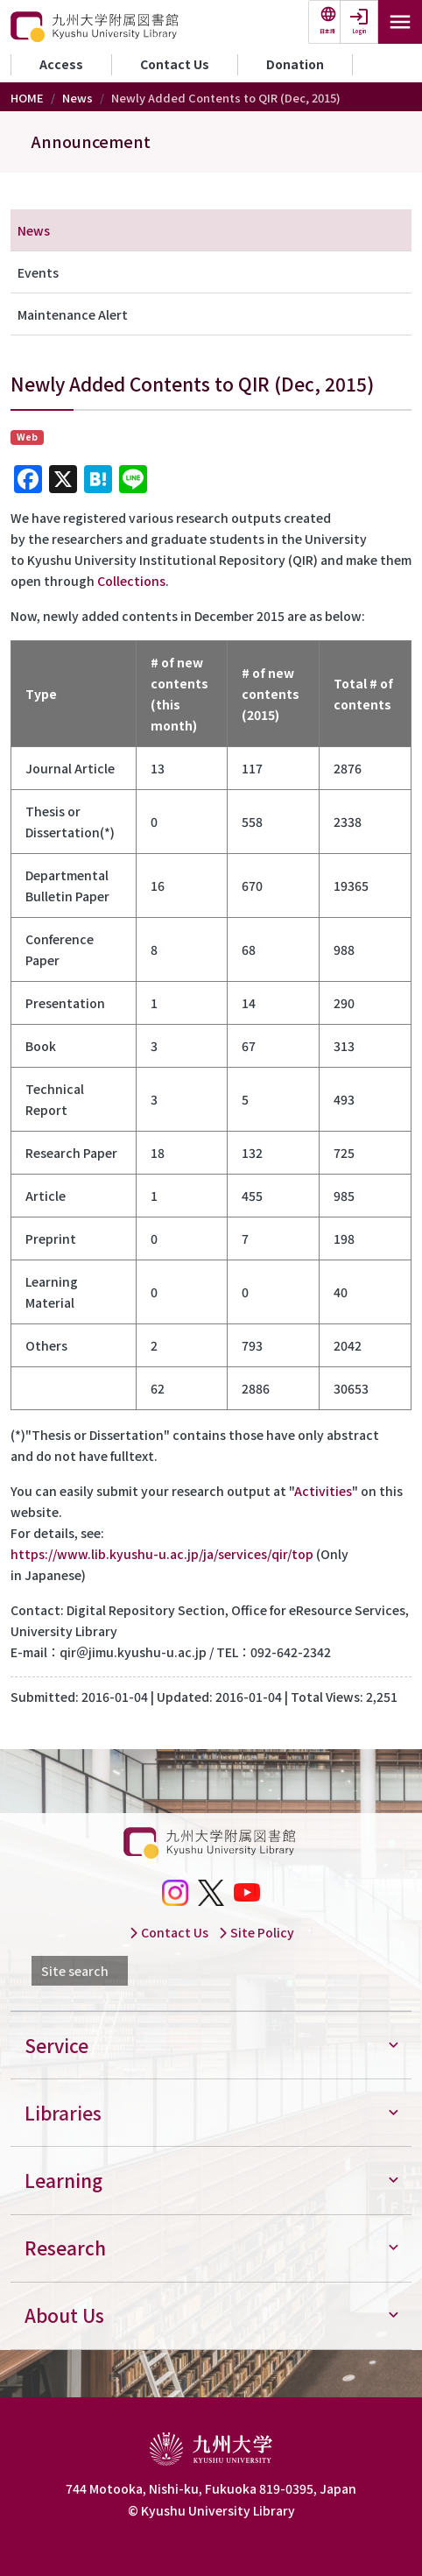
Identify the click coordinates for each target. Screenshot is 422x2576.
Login (359, 31)
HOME (27, 97)
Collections (131, 580)
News (77, 97)
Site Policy (256, 1932)
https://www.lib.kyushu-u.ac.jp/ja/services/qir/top (162, 1554)
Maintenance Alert (73, 314)
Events (38, 272)
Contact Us (174, 64)
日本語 (327, 31)
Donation (295, 64)
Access (61, 64)
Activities (323, 1491)
